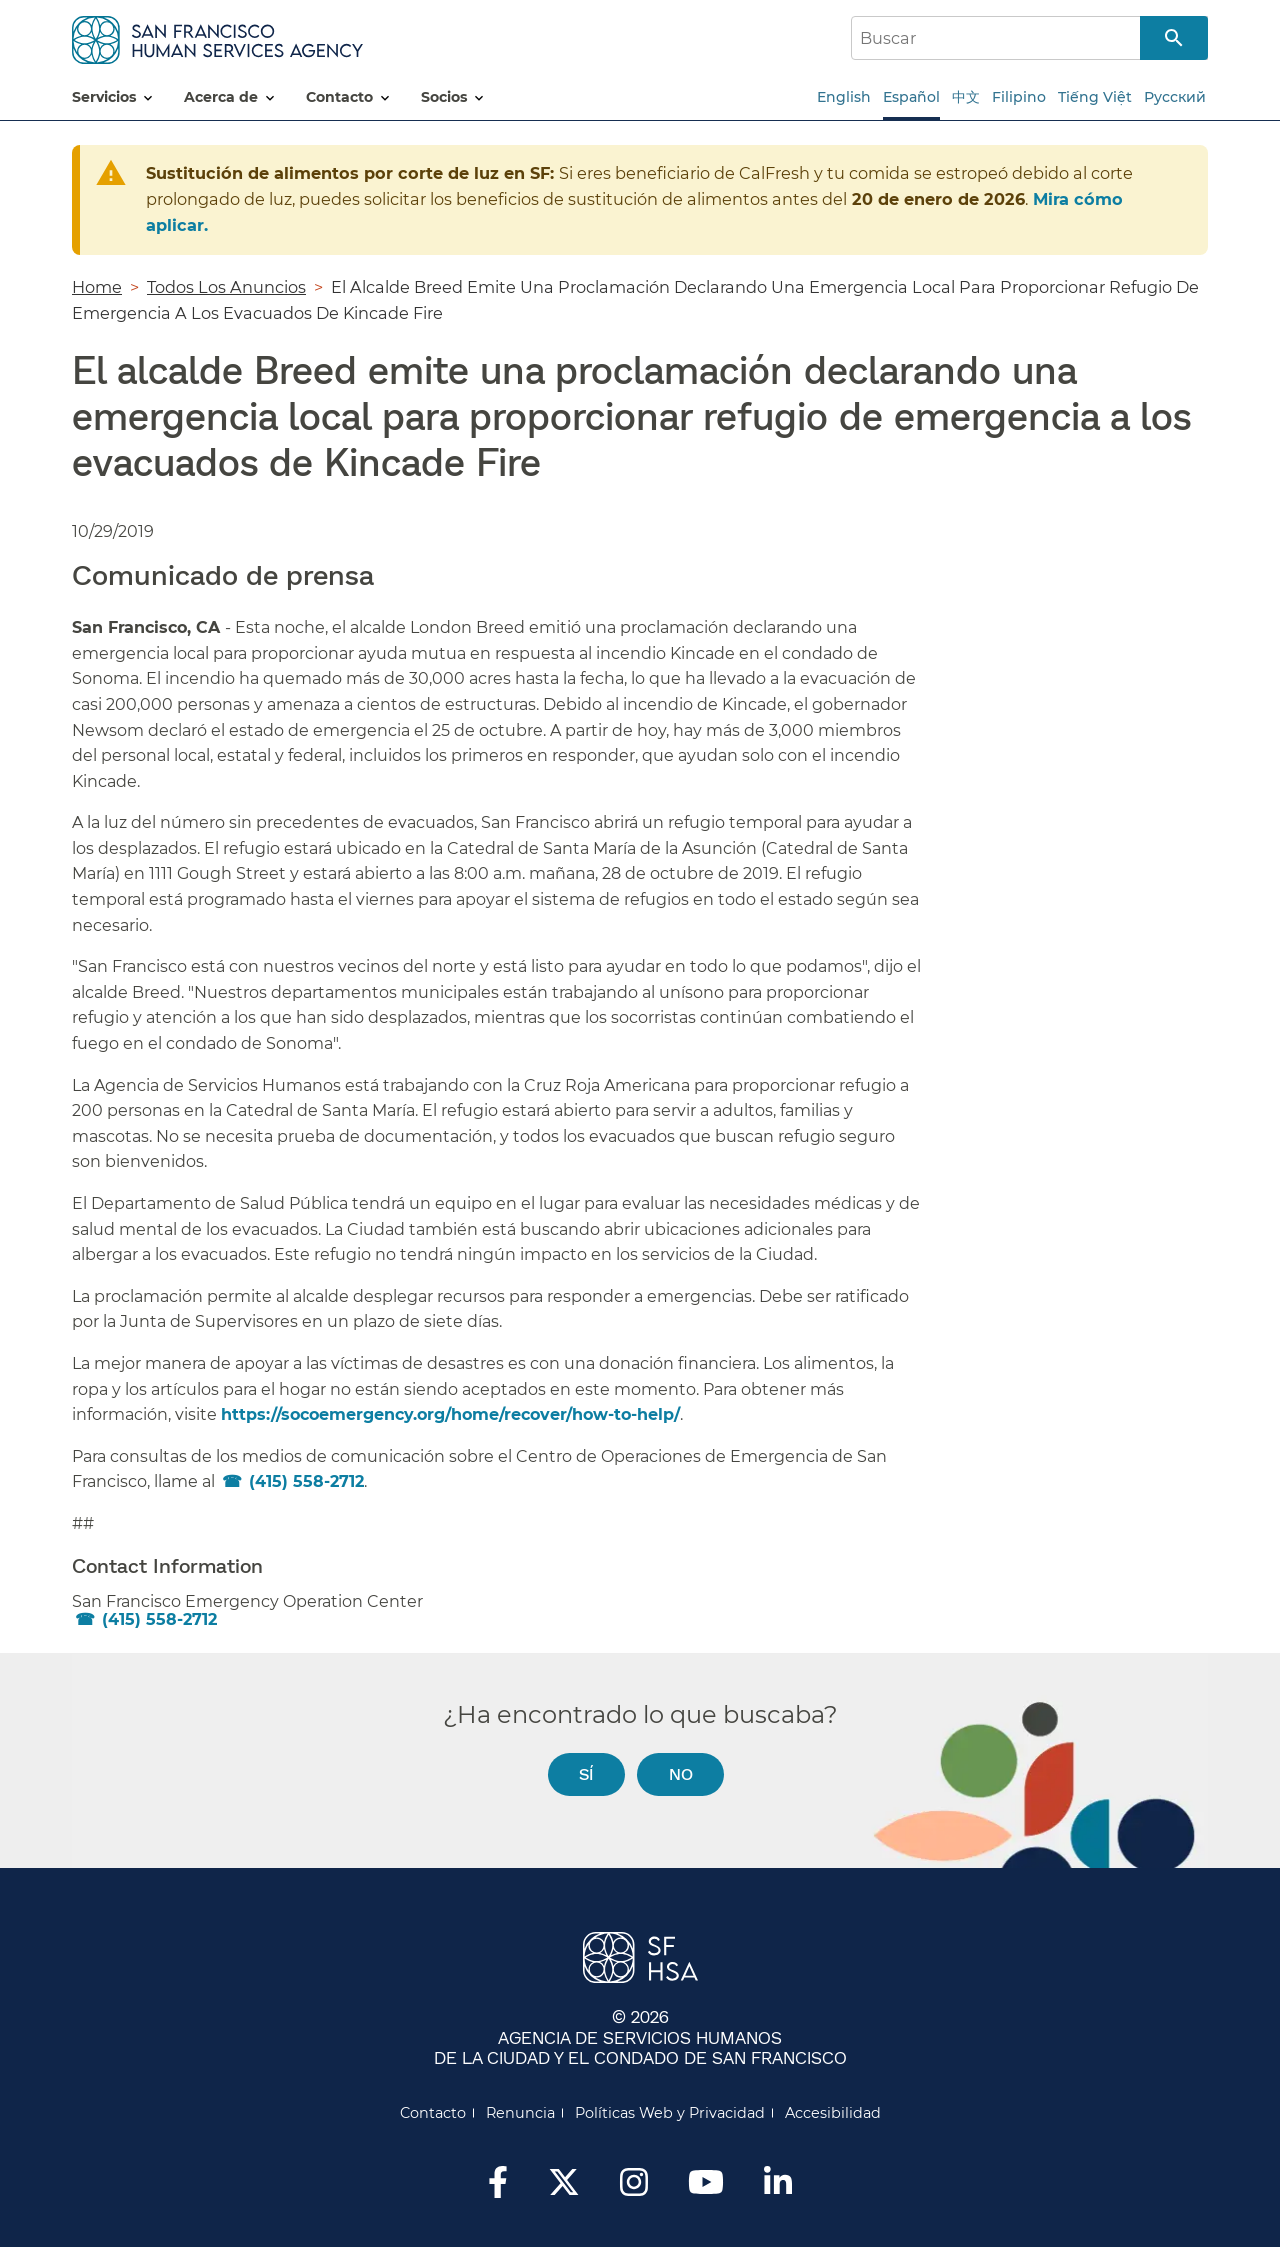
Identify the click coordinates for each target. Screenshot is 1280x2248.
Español (911, 97)
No (681, 1773)
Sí (586, 1773)
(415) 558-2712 (306, 1481)
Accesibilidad (833, 2113)
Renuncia (520, 2113)
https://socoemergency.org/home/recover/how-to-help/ (450, 1414)
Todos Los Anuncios (226, 287)
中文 (966, 97)
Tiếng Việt (1095, 97)
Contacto (433, 2113)
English (844, 97)
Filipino (1019, 97)
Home (97, 287)
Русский (1175, 97)
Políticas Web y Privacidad (670, 2113)
